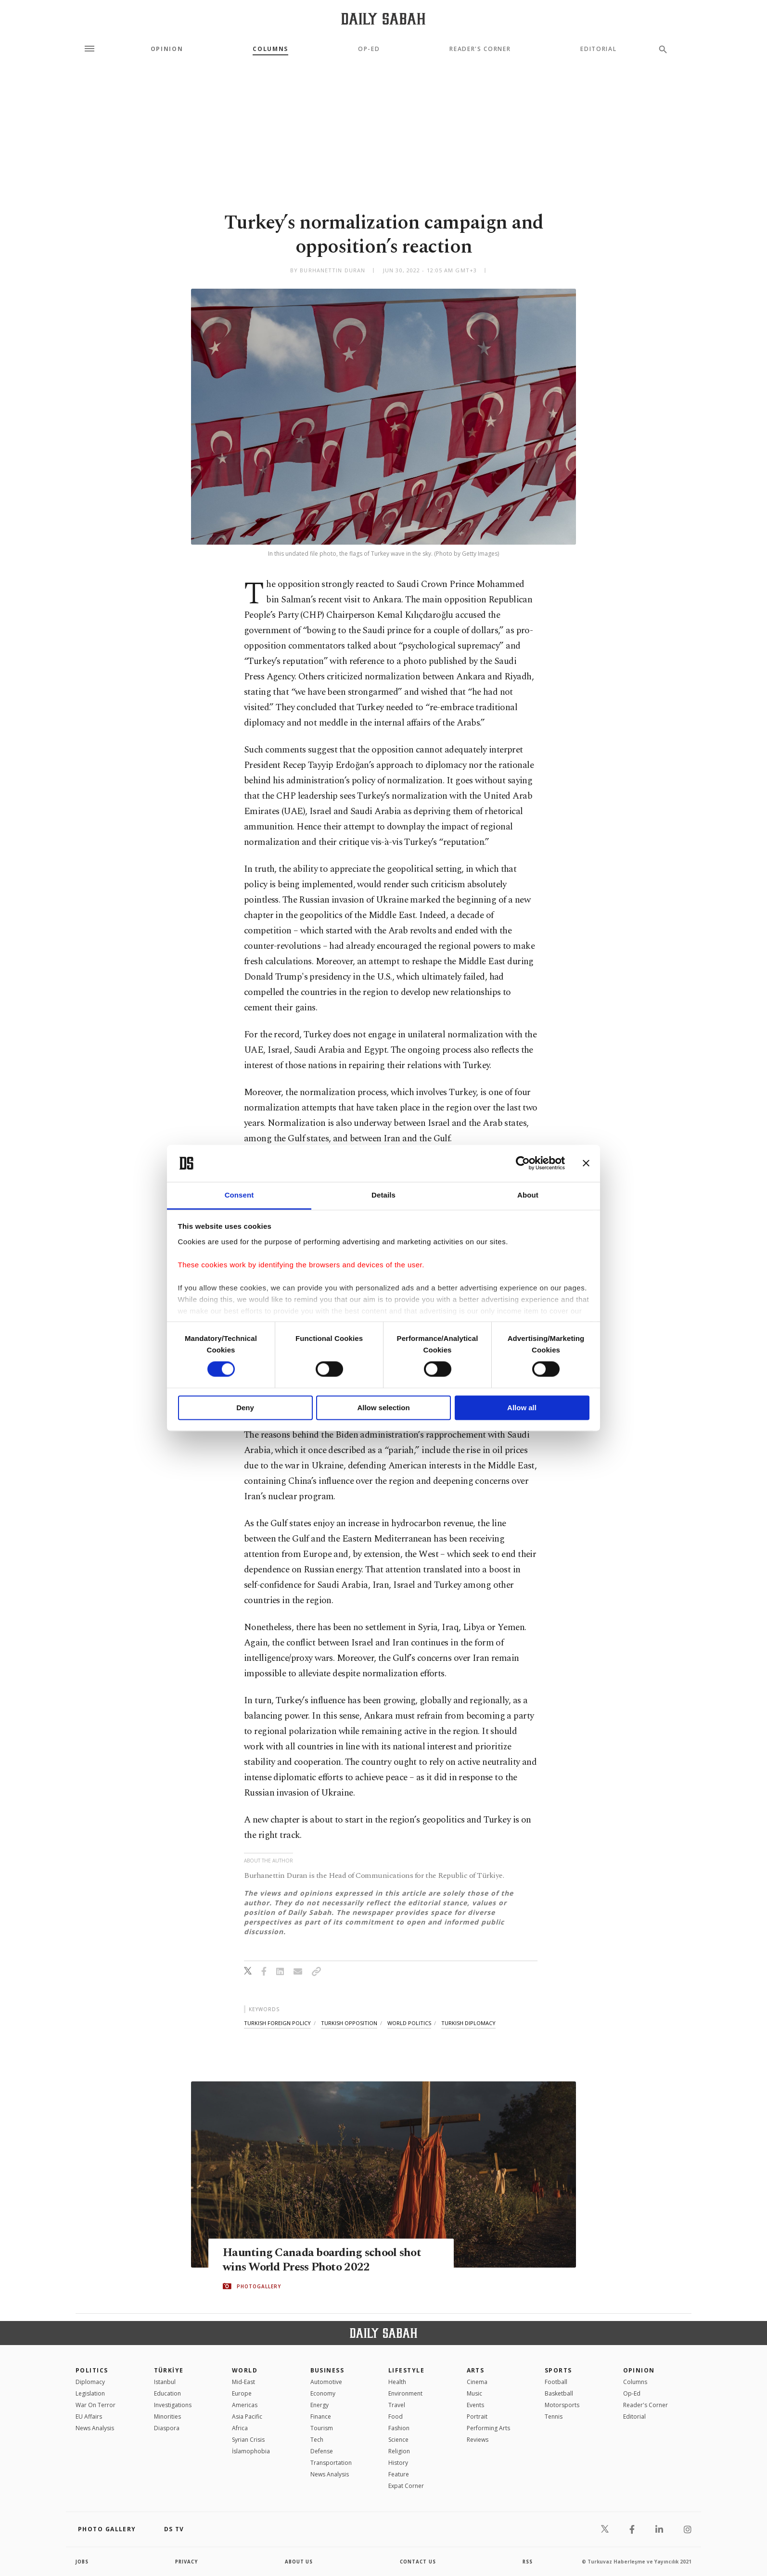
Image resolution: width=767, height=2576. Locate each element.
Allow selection (383, 1407)
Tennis (553, 2416)
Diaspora (166, 2428)
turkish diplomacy (468, 2023)
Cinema (477, 2382)
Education (167, 2393)
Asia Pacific (247, 2416)
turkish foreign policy (277, 2023)
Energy (319, 2405)
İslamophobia (251, 2451)
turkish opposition (349, 2023)
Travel (396, 2405)
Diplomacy (90, 2382)
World (244, 2370)
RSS (527, 2561)
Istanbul (165, 2382)
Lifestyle (406, 2370)
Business (327, 2370)
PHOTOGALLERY (259, 2286)
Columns (270, 49)
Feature (398, 2474)
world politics (409, 2023)
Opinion (167, 49)
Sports (558, 2370)
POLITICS (92, 2370)
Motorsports (562, 2405)
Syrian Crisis (248, 2440)
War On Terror (95, 2405)
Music (474, 2393)
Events (475, 2405)
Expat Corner (406, 2486)
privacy (187, 2561)
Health (397, 2382)
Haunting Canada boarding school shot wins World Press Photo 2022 (324, 2260)
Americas (244, 2405)
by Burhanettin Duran (327, 270)
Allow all (522, 1407)
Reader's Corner (480, 49)
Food (395, 2416)
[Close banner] (586, 1163)
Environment (405, 2393)
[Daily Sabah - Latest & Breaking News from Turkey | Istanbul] (383, 19)
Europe (242, 2393)
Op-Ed (369, 49)
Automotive (326, 2382)
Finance (320, 2416)
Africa (240, 2428)
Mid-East (243, 2382)
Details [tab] (383, 1195)
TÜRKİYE (169, 2370)
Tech (316, 2440)
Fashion (398, 2428)
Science (398, 2440)
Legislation (90, 2393)
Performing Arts (488, 2428)
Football (556, 2382)
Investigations (173, 2405)
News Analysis (95, 2428)
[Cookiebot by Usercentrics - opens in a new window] (523, 1163)
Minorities (167, 2416)
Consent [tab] (239, 1195)
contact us (418, 2561)
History (398, 2463)
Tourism (321, 2428)
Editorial (598, 49)
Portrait (477, 2416)
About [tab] (527, 1195)
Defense (321, 2451)
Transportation (331, 2463)
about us (299, 2561)
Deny (245, 1407)
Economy (322, 2393)
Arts (476, 2370)
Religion (399, 2451)
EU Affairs (89, 2416)
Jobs (82, 2561)
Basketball (559, 2393)
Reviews (477, 2440)
